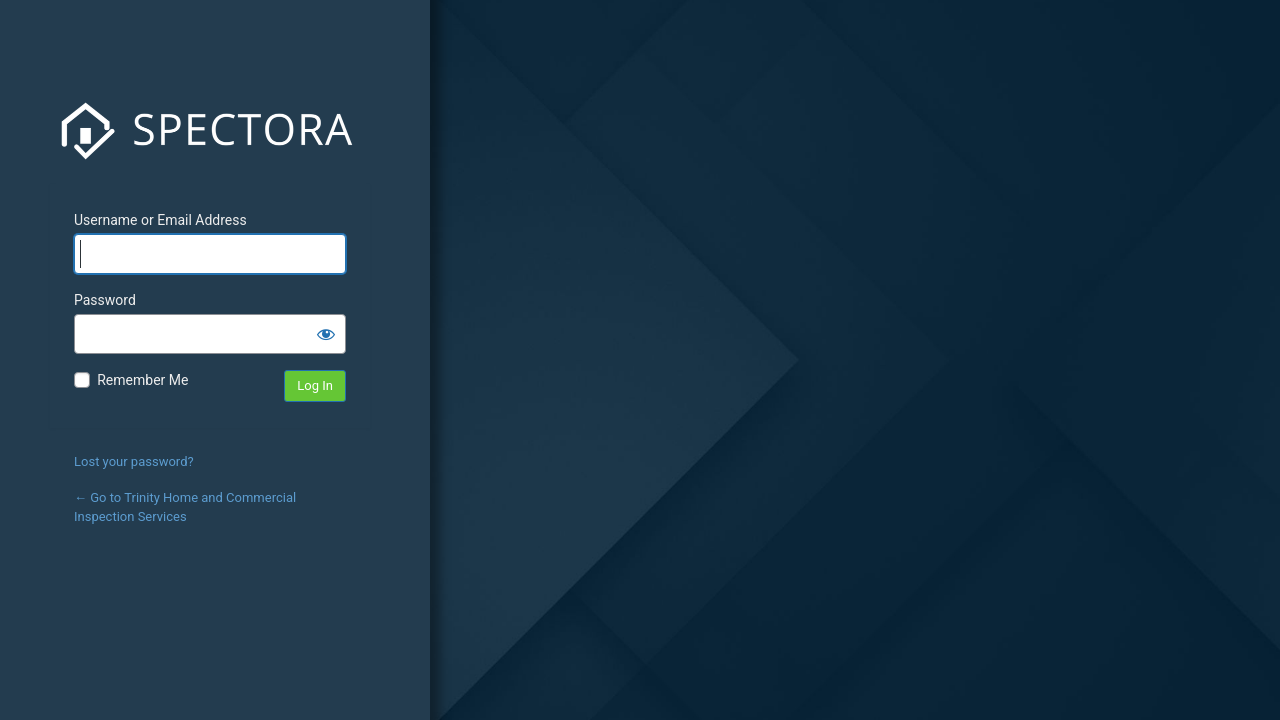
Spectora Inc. (210, 131)
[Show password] (326, 334)
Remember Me (142, 380)
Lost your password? (134, 461)
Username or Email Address (160, 220)
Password (105, 300)
